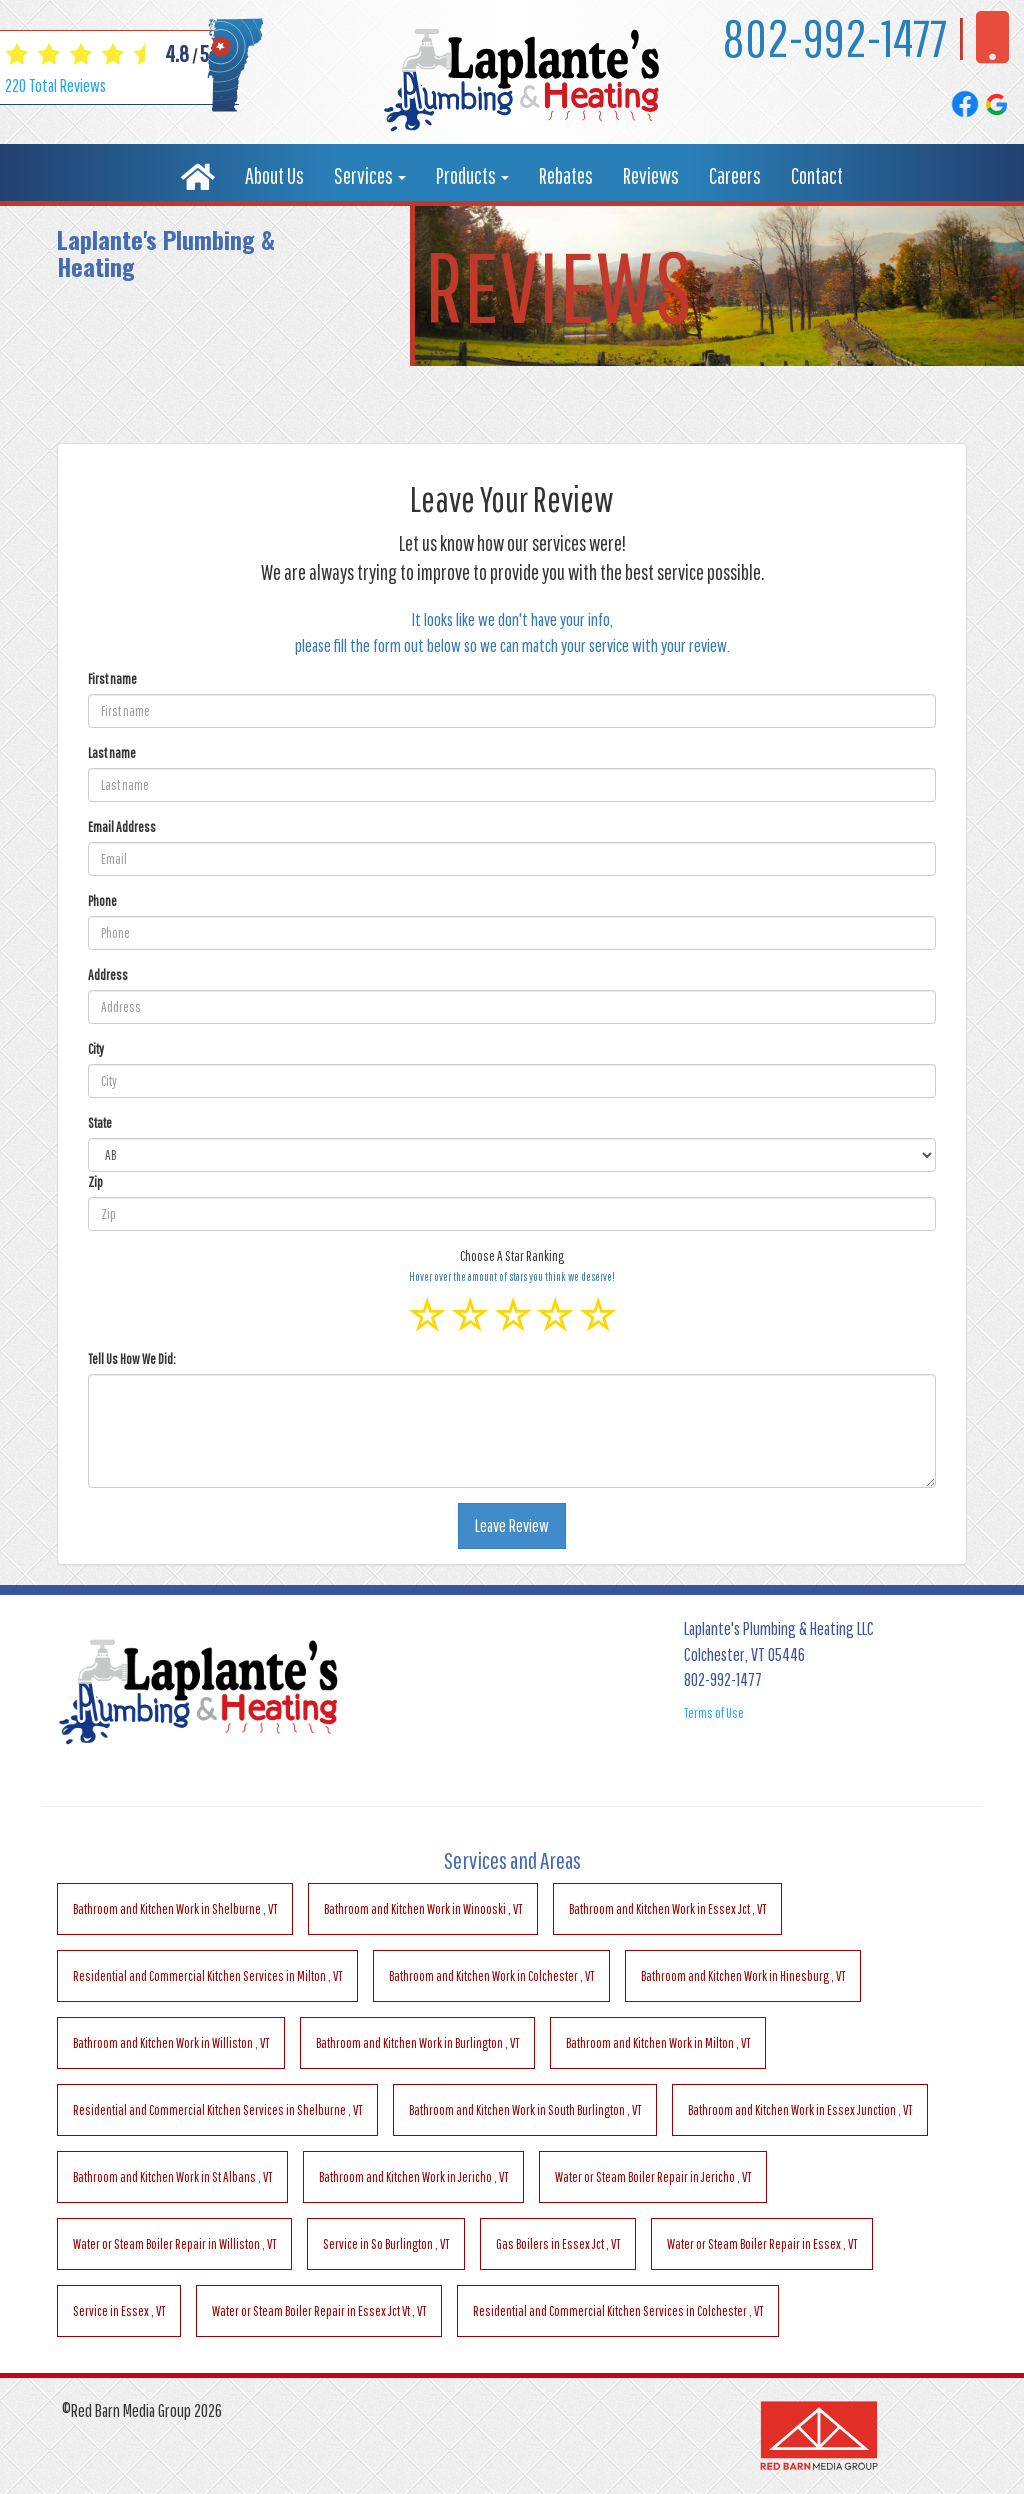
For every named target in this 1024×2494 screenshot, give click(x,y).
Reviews (651, 175)
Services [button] (370, 175)
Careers (735, 175)
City (96, 1049)
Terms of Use (714, 1713)
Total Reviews (55, 85)
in (175, 1909)
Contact (817, 175)
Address (108, 975)
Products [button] (472, 175)
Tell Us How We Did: (132, 1359)
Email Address (122, 827)
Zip (95, 1182)
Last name (112, 753)
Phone (102, 901)
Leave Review (512, 1525)
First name (112, 679)
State (100, 1123)
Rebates (566, 175)
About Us (274, 175)
